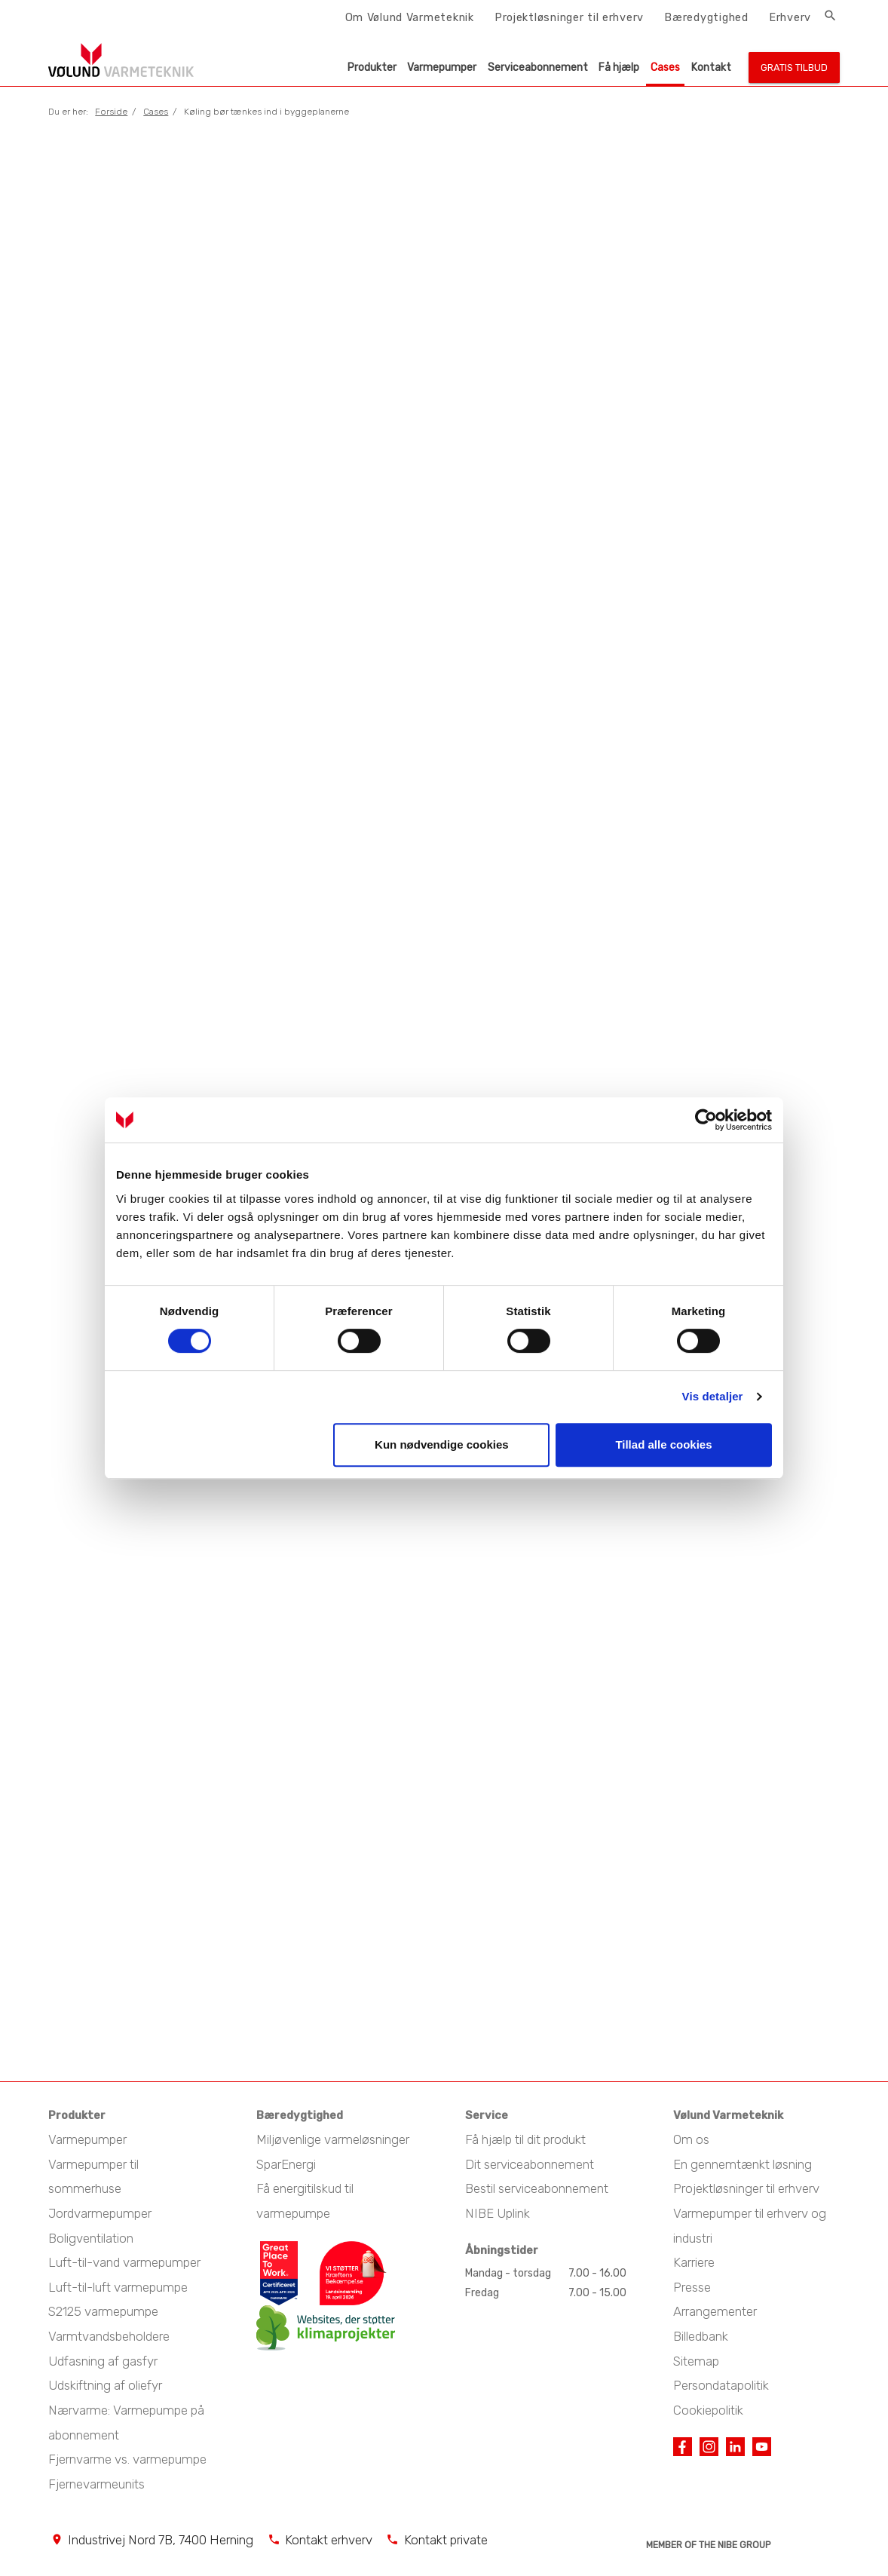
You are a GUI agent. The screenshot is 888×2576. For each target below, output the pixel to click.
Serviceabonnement (538, 67)
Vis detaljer (712, 1396)
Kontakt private (446, 2531)
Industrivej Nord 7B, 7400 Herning (160, 2531)
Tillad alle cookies (663, 1444)
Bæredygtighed (706, 17)
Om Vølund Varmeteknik (409, 17)
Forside (111, 111)
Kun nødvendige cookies (442, 1444)
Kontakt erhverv (328, 2531)
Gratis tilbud (794, 67)
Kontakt (711, 67)
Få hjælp (619, 67)
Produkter (372, 67)
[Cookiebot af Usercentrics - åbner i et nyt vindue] (706, 1120)
